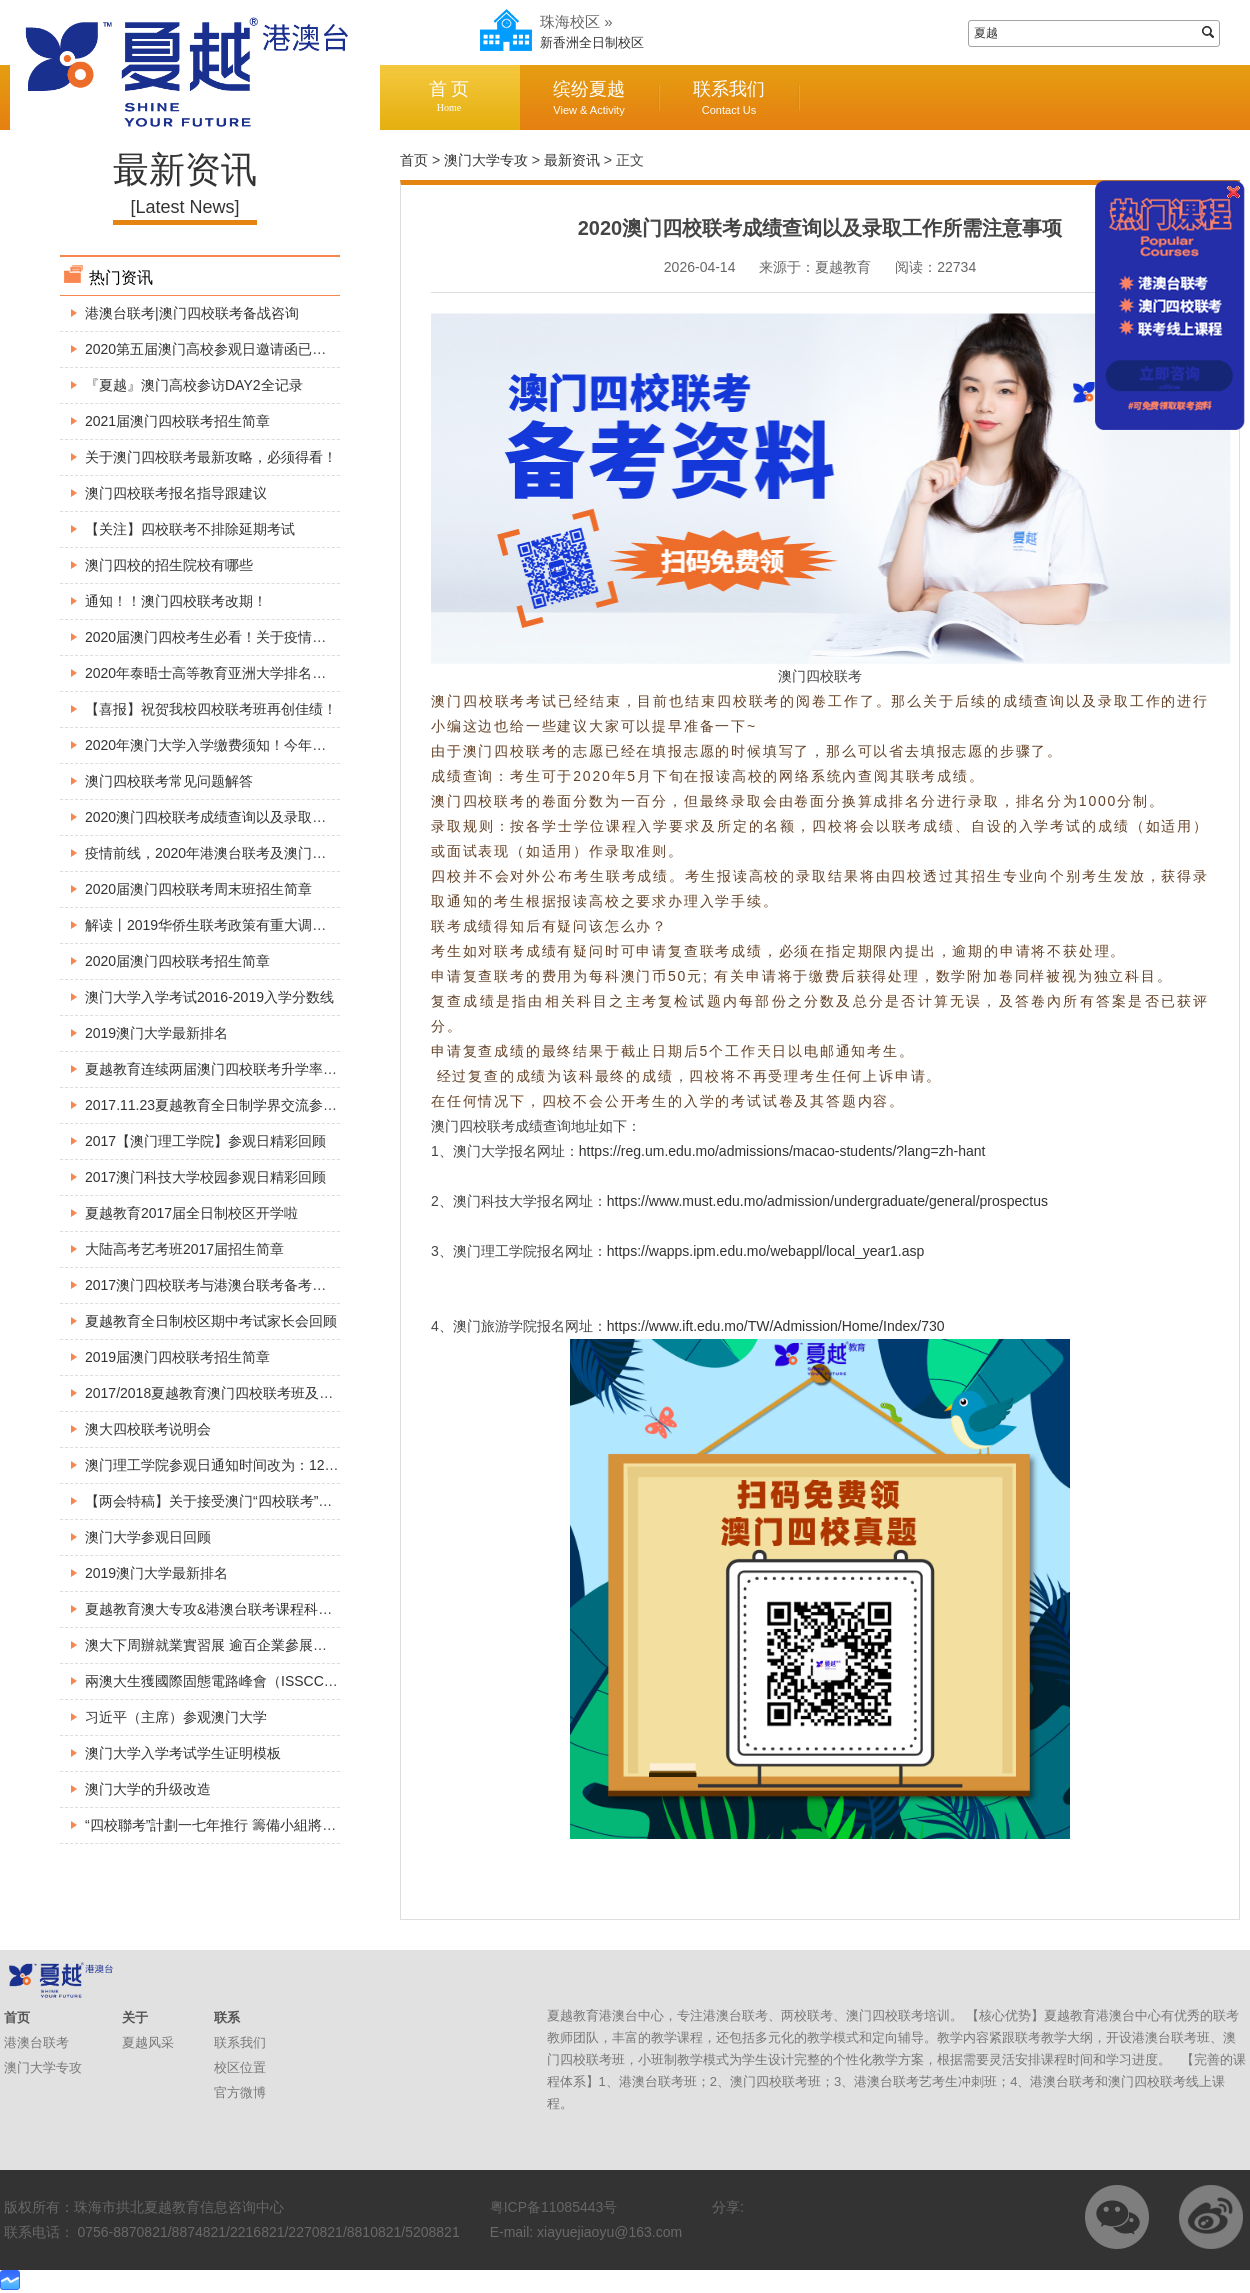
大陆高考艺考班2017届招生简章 (184, 1249)
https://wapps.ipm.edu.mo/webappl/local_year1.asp (766, 1251)
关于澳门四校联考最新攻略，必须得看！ (211, 457)
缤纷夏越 (589, 97)
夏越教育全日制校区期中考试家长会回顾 (211, 1321)
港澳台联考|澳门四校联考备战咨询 (192, 313)
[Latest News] (184, 207)
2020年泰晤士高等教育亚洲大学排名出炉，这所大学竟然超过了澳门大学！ (317, 673)
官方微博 (240, 2092)
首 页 (449, 96)
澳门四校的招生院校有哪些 (169, 565)
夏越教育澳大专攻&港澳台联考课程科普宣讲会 (229, 1609)
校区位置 (240, 2067)
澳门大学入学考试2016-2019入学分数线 (209, 997)
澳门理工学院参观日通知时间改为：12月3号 (222, 1465)
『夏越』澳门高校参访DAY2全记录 (194, 385)
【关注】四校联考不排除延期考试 (190, 529)
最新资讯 (572, 160)
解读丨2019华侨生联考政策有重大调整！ (212, 925)
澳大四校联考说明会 (148, 1429)
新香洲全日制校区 (592, 42)
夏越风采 (148, 2042)
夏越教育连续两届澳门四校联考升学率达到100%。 (243, 1069)
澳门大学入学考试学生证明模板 (183, 1753)
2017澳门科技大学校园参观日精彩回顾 (205, 1177)
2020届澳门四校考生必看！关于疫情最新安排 (226, 637)
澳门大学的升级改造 (148, 1789)
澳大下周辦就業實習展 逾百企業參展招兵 (213, 1645)
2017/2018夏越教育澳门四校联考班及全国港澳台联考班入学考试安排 (300, 1393)
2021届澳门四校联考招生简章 (177, 421)
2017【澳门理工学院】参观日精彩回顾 (205, 1141)
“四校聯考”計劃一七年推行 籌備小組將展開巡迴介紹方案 (259, 1825)
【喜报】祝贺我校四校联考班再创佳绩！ (211, 709)
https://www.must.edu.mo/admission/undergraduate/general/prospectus (827, 1201)
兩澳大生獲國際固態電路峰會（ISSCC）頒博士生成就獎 (260, 1681)
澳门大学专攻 (486, 160)
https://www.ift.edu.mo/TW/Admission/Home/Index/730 (776, 1326)
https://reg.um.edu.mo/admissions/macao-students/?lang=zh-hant (782, 1151)
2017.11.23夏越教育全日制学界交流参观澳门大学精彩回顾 (267, 1105)
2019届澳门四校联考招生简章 (177, 1357)
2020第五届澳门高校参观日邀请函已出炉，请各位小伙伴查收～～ (289, 349)
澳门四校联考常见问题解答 (169, 781)
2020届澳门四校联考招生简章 (177, 961)
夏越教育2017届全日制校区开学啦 (191, 1213)
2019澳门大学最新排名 (156, 1033)
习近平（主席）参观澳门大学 (176, 1717)
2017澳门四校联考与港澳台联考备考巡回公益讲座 (240, 1285)
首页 (414, 160)
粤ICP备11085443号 (554, 2207)
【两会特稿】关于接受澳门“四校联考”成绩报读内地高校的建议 (278, 1501)
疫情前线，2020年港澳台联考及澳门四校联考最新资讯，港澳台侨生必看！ (317, 853)
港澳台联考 (36, 2042)
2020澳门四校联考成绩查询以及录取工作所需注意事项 (254, 817)
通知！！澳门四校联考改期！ (176, 601)
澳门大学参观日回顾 (148, 1537)
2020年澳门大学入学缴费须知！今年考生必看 (226, 745)
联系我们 (729, 97)
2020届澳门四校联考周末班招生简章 (198, 889)
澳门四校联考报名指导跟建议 (176, 493)
